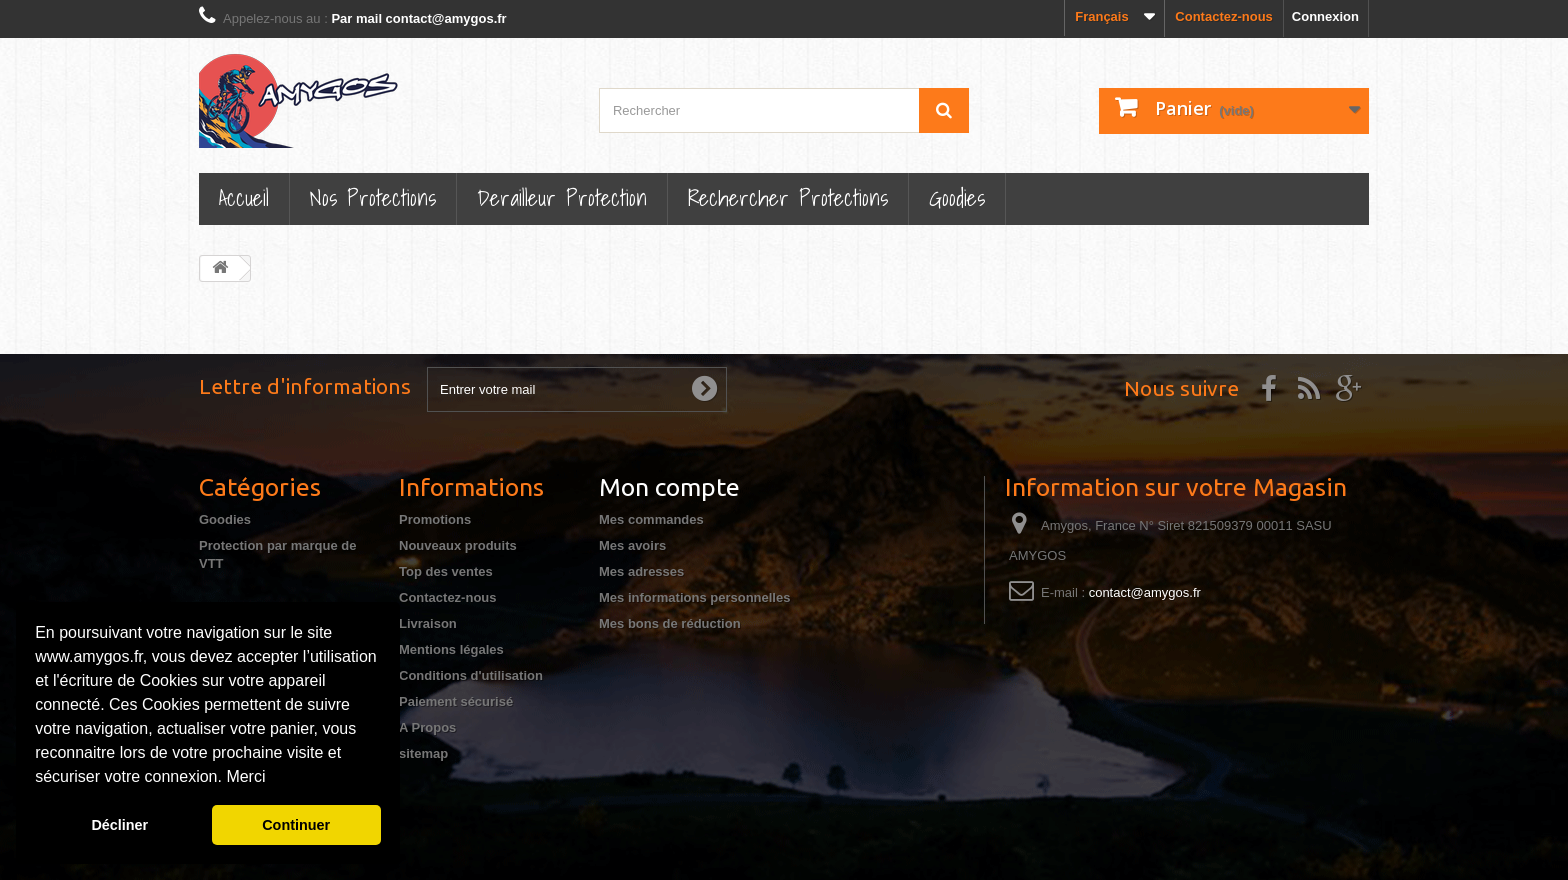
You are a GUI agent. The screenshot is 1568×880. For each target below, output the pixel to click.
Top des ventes (446, 571)
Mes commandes (651, 519)
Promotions (435, 519)
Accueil (244, 197)
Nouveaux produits (458, 545)
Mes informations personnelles (694, 597)
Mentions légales (451, 649)
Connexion (1325, 16)
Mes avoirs (632, 545)
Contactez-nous (1224, 16)
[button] (273, 779)
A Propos (427, 727)
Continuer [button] (296, 825)
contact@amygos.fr (1145, 592)
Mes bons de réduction (670, 623)
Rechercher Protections (788, 197)
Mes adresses (641, 571)
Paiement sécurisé (456, 701)
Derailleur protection (562, 197)
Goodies (957, 197)
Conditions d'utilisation (471, 675)
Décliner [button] (119, 825)
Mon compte (669, 487)
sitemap (423, 753)
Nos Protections (373, 197)
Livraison (428, 623)
